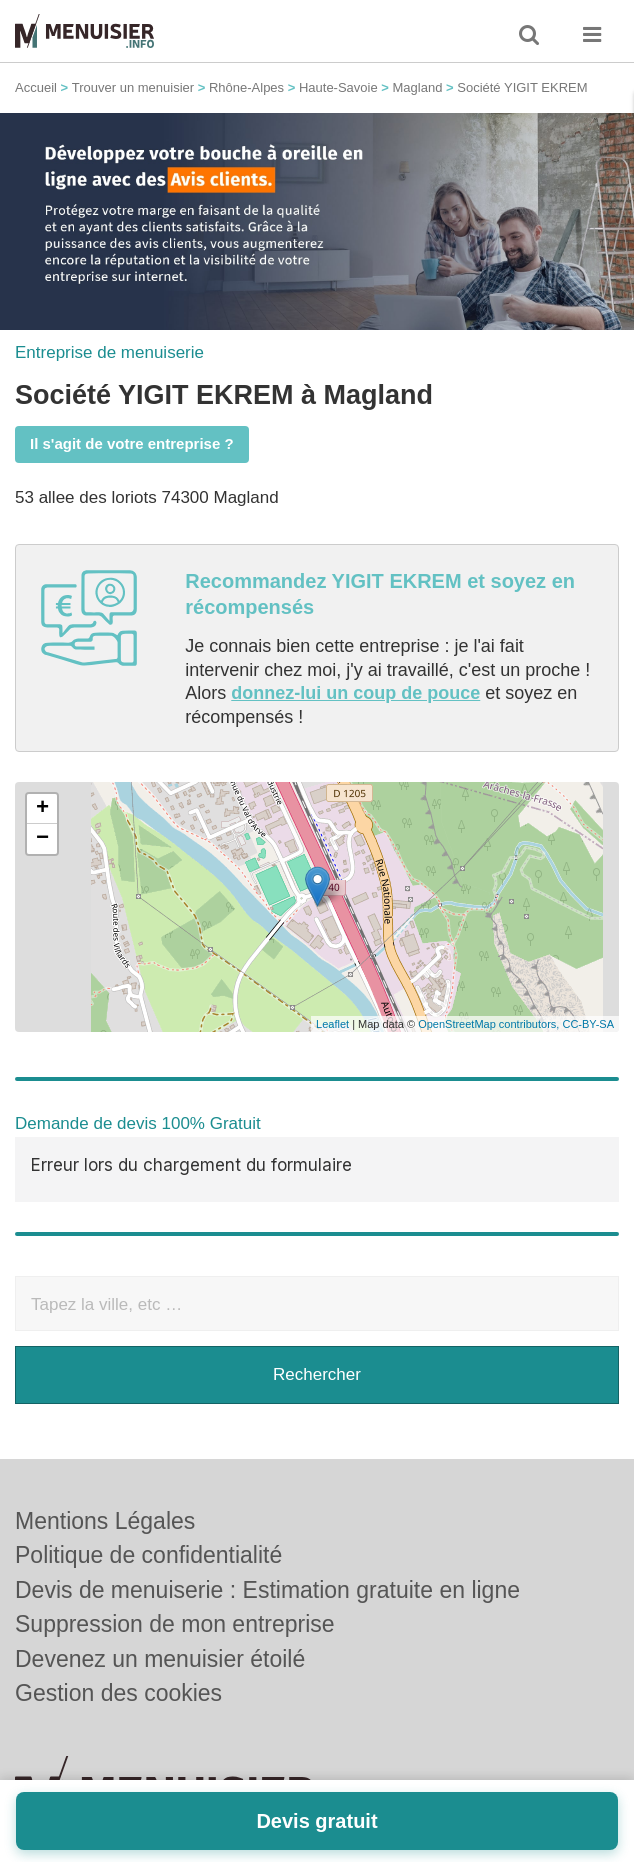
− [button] (42, 839)
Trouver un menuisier (133, 87)
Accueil (36, 87)
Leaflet (332, 1024)
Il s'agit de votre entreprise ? (132, 443)
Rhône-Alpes (246, 87)
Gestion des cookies (118, 1628)
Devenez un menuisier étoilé (160, 1593)
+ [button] (42, 809)
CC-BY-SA (588, 1024)
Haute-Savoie (338, 87)
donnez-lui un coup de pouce (355, 693)
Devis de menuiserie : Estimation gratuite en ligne (267, 1524)
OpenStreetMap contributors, (490, 1024)
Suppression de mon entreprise (175, 1559)
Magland (418, 87)
